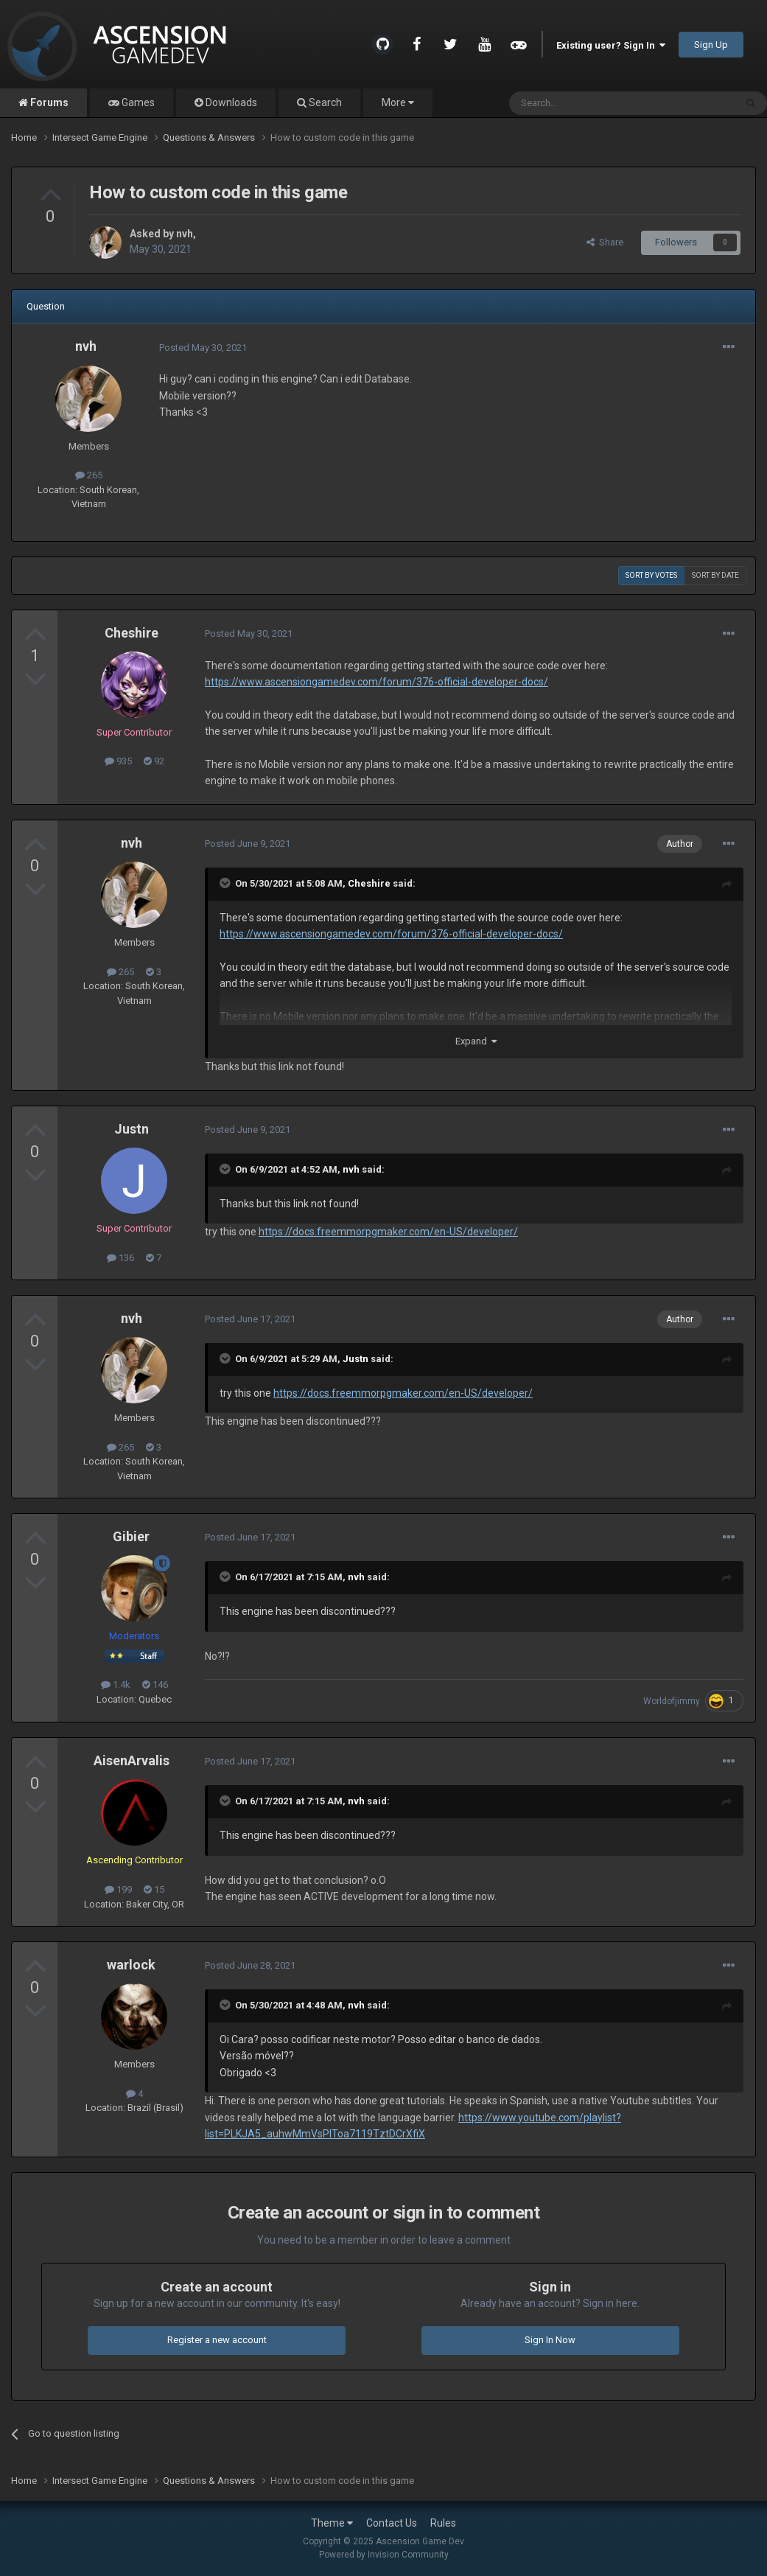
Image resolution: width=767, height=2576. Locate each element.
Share (604, 242)
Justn (131, 1129)
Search (324, 102)
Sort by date (715, 575)
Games (137, 102)
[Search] (587, 103)
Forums (48, 102)
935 (118, 761)
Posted (203, 347)
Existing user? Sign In (610, 45)
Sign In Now (550, 2339)
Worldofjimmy (671, 1701)
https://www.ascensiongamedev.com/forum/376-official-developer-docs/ (376, 682)
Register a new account (217, 2339)
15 (154, 1889)
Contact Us (391, 2523)
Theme (332, 2523)
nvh (184, 234)
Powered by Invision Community (384, 2554)
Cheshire (131, 632)
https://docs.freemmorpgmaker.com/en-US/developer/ (388, 1232)
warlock (131, 1964)
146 (155, 1684)
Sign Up (711, 44)
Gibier (131, 1536)
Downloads (230, 102)
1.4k (115, 1684)
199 (118, 1889)
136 (120, 1257)
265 (88, 475)
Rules (443, 2523)
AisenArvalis (131, 1760)
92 (154, 761)
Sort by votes (651, 575)
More (398, 102)
